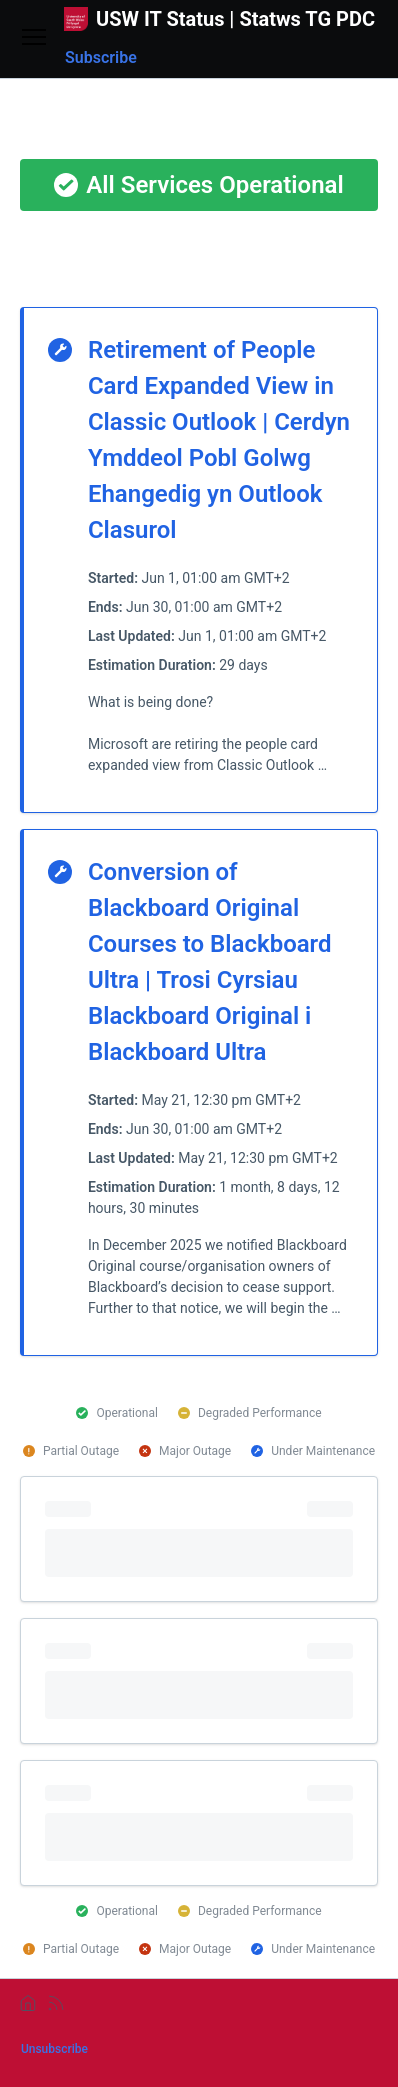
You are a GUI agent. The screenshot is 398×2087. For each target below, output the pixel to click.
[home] (28, 2003)
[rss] (56, 2003)
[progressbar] (199, 1539)
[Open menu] (34, 38)
